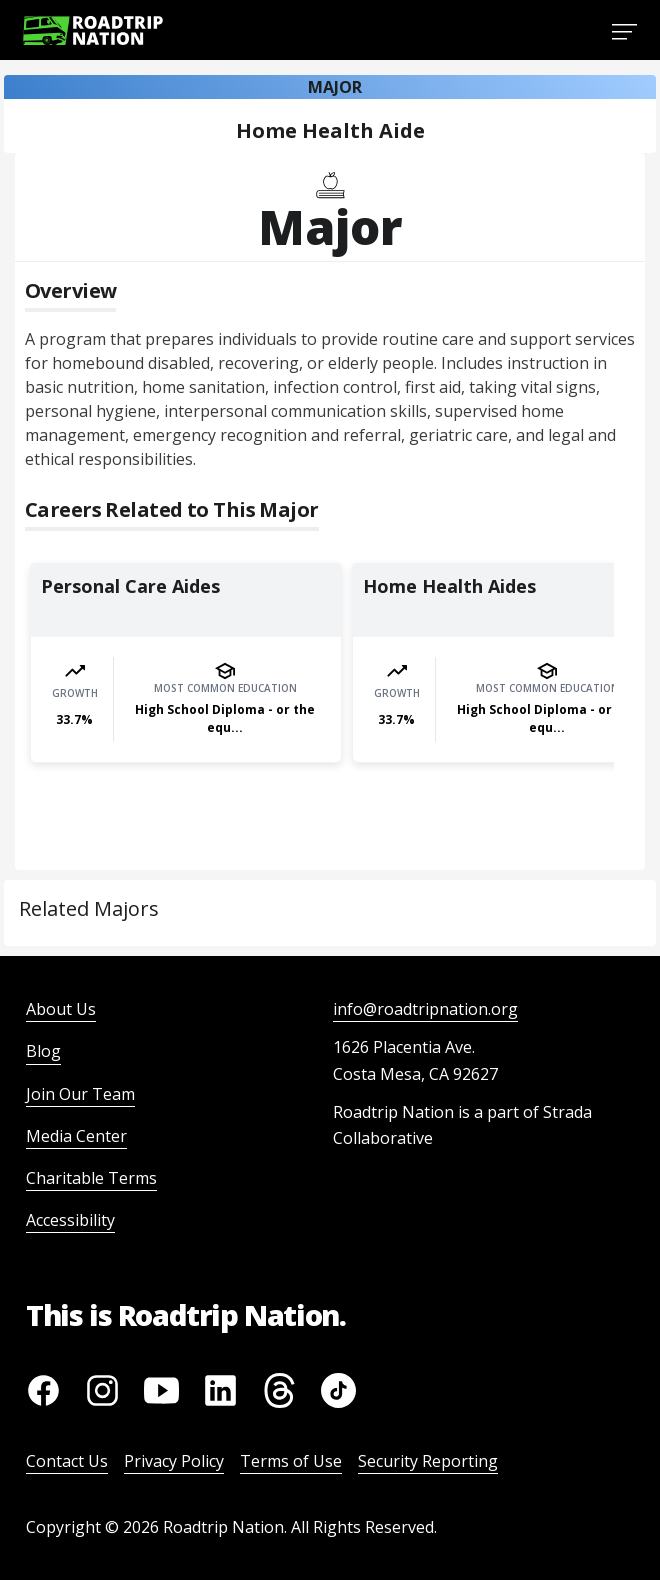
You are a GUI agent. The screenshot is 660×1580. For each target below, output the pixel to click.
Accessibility (70, 1220)
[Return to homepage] (93, 30)
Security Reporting (428, 1461)
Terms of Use (291, 1461)
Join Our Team (80, 1094)
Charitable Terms (91, 1178)
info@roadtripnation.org (425, 1009)
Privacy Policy (174, 1461)
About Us (61, 1009)
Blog (43, 1051)
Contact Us (67, 1461)
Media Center (76, 1136)
